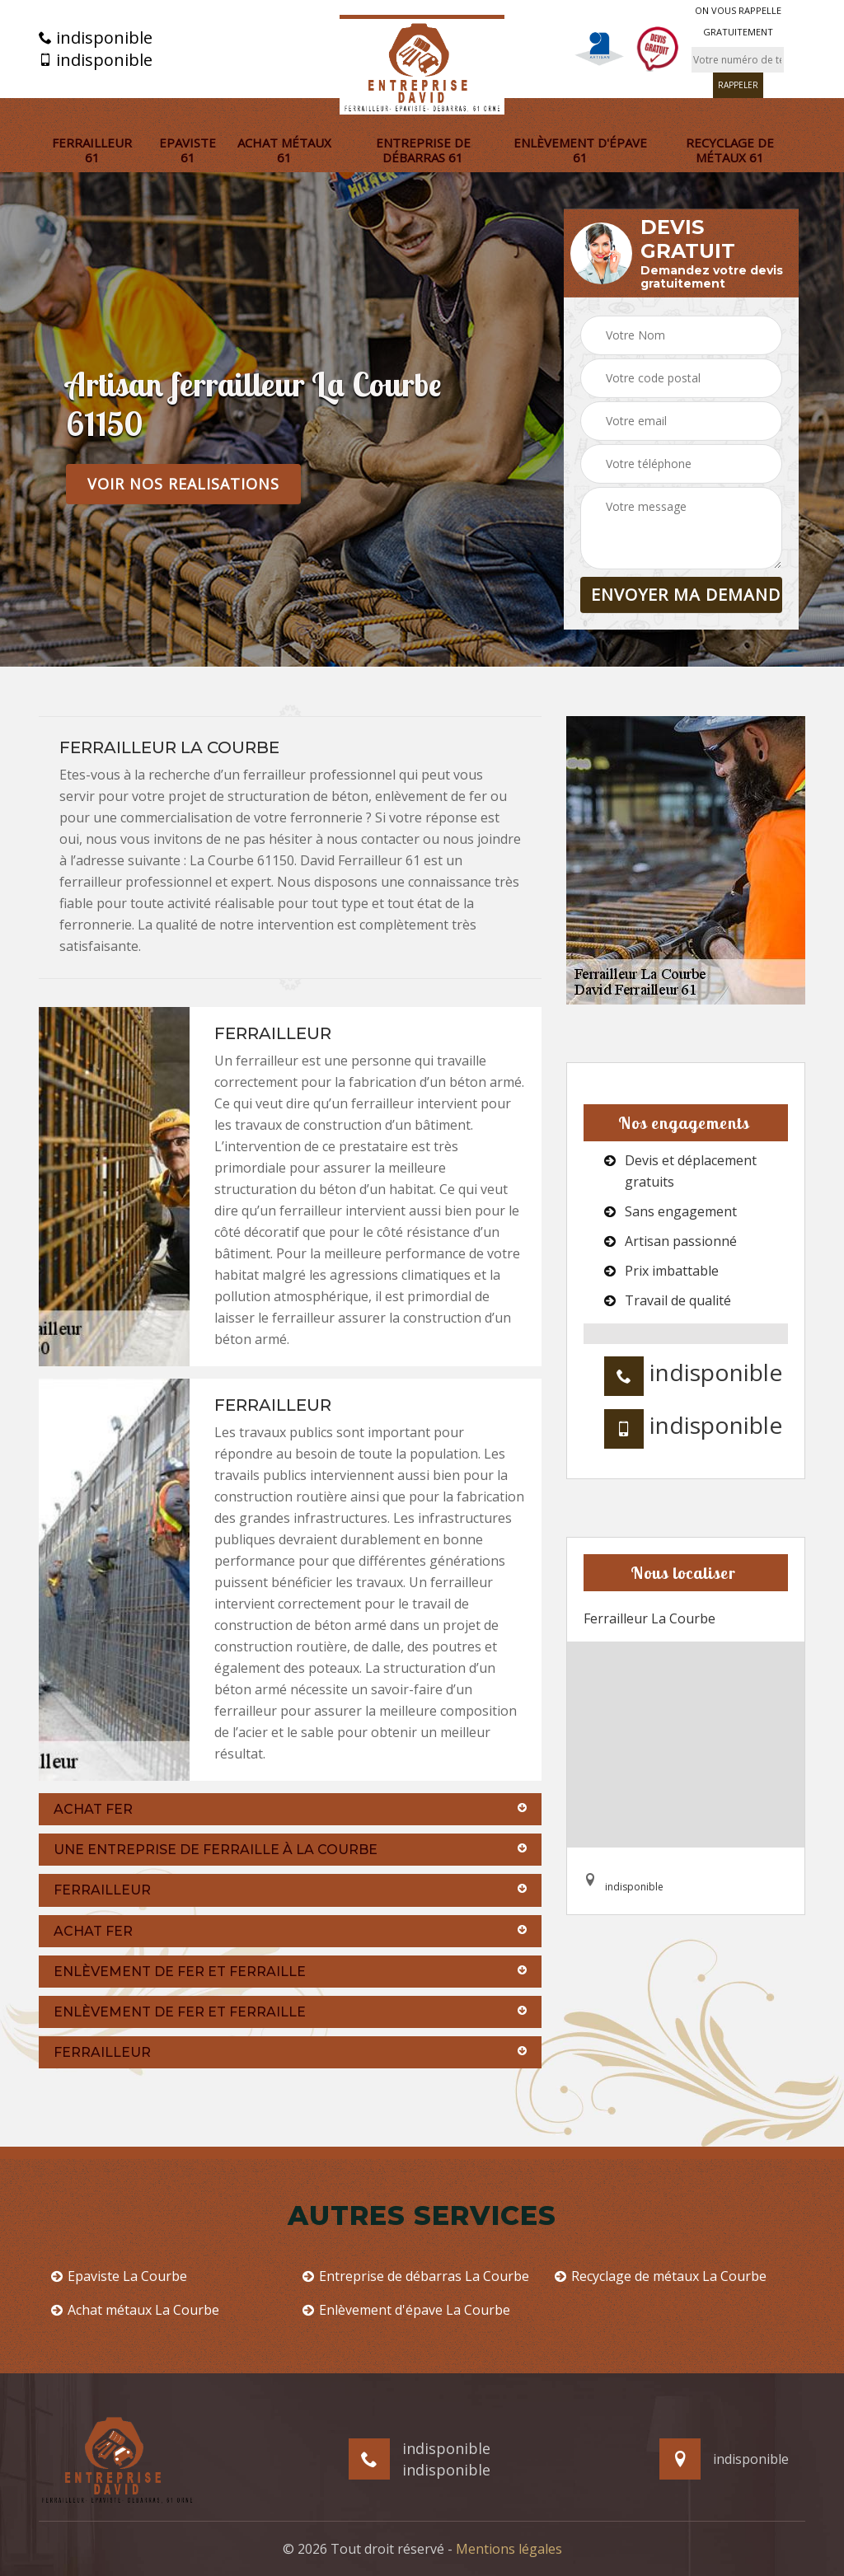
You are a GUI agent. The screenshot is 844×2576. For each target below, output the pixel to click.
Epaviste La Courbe (119, 2276)
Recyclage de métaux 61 (730, 150)
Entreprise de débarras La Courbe (415, 2276)
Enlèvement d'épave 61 (580, 150)
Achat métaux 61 (284, 150)
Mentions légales (509, 2549)
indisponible (95, 38)
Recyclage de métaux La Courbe (661, 2276)
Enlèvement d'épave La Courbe (406, 2310)
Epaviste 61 (187, 150)
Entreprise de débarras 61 (423, 150)
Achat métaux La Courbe (135, 2310)
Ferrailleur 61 (92, 150)
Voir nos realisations (183, 484)
